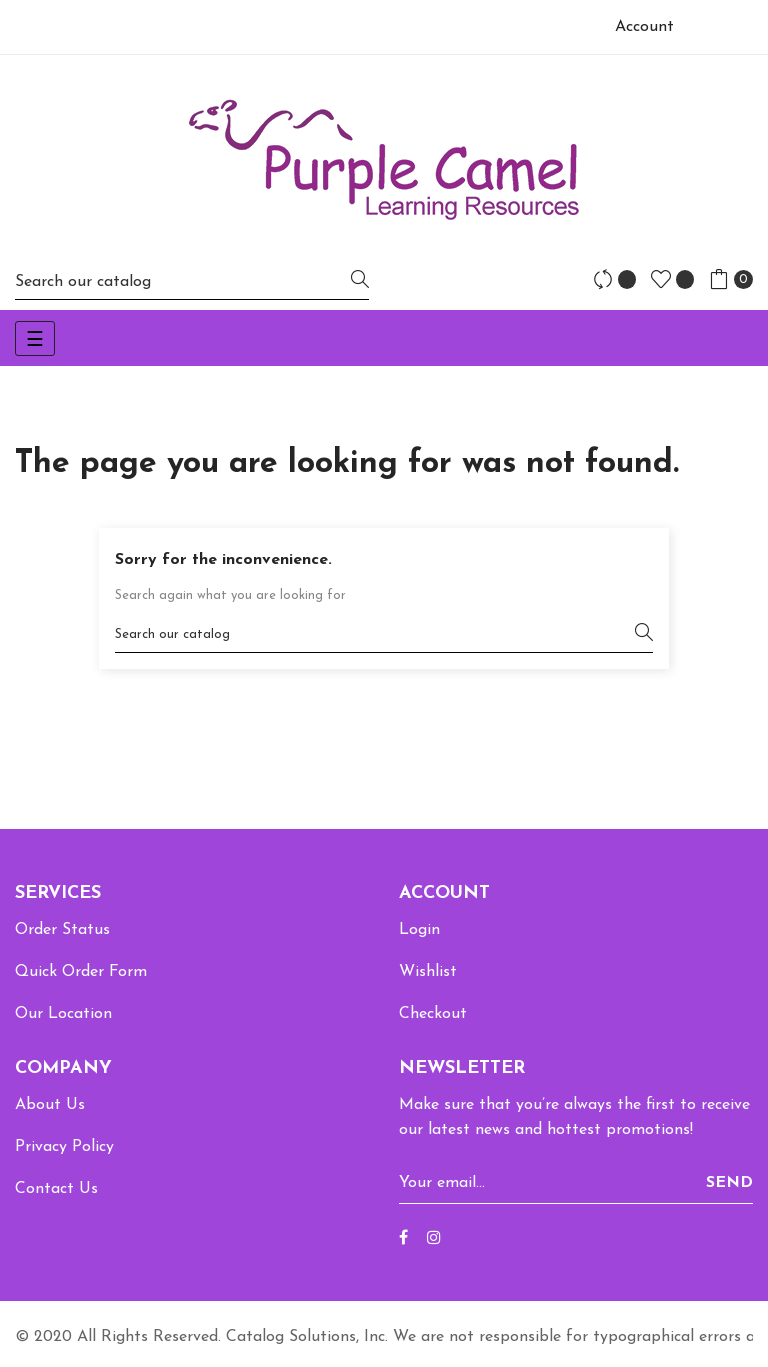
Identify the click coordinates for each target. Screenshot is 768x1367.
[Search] (192, 281)
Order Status (62, 930)
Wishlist (428, 972)
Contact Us (56, 1189)
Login (419, 930)
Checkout (433, 1014)
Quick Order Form (81, 972)
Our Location (63, 1014)
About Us (50, 1105)
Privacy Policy (64, 1147)
